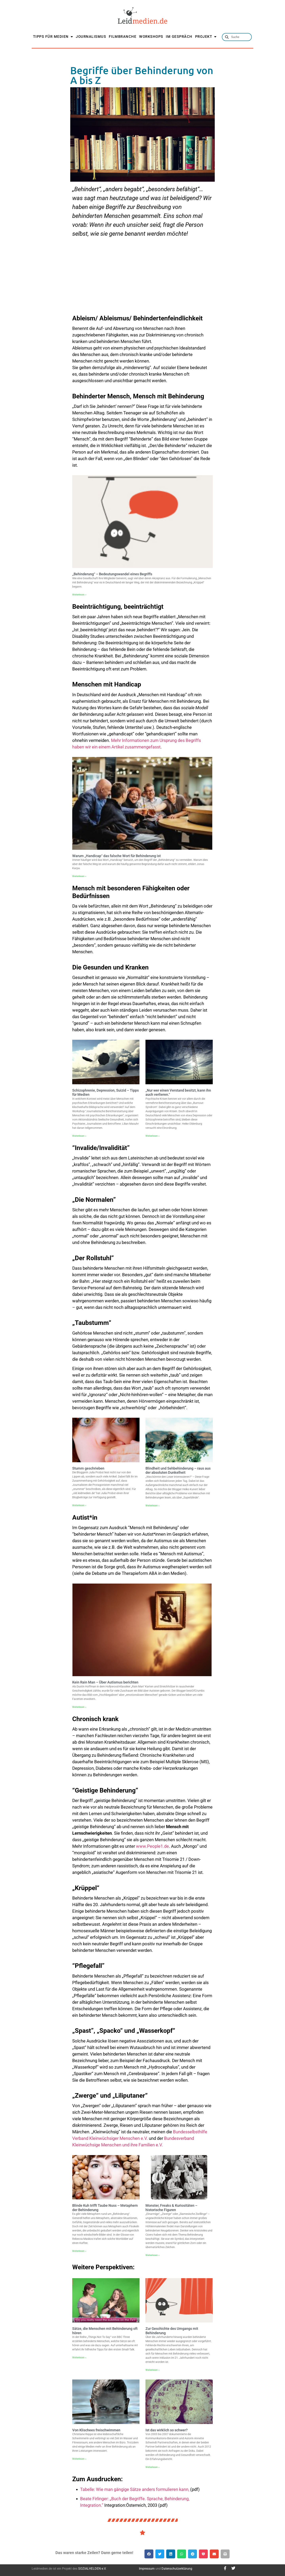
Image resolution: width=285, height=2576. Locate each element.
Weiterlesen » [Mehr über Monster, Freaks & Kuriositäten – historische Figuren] (152, 2255)
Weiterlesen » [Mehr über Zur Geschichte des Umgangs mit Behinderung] (152, 2370)
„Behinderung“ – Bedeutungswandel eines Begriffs (112, 574)
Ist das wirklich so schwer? (166, 2430)
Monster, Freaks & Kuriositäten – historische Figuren (171, 2207)
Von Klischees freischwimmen (96, 2430)
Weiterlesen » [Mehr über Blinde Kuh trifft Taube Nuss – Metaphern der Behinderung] (79, 2251)
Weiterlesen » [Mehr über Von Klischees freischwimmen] (79, 2458)
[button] (148, 2553)
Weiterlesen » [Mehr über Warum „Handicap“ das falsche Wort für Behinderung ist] (79, 876)
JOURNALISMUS (91, 36)
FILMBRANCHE (123, 36)
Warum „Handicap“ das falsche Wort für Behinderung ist (116, 856)
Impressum (147, 2568)
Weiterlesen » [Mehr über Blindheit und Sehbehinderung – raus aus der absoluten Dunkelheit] (152, 1505)
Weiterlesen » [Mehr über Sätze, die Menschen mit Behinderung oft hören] (79, 2357)
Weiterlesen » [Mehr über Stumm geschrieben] (79, 1505)
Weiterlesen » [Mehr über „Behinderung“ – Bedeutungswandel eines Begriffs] (79, 594)
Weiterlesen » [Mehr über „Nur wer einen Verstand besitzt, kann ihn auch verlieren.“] (152, 1136)
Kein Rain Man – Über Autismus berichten (105, 1682)
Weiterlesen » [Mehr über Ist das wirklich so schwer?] (152, 2467)
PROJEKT (206, 36)
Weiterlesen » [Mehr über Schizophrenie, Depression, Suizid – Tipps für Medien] (79, 1136)
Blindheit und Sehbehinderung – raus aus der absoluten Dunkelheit (178, 1470)
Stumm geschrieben (88, 1468)
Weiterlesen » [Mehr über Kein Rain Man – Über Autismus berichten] (79, 1707)
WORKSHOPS (151, 36)
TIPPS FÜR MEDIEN (53, 36)
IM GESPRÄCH (179, 36)
